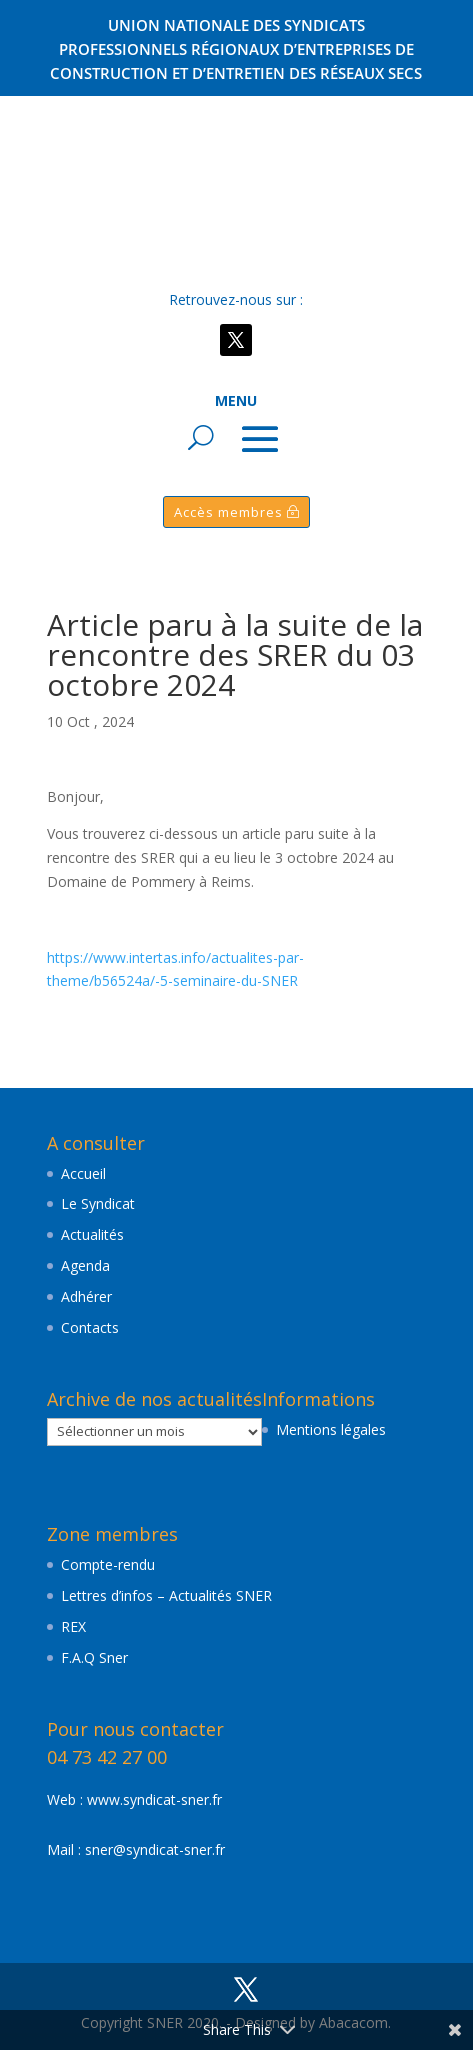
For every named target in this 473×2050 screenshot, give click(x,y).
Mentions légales (331, 1429)
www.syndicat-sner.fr (154, 1799)
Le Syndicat (98, 1203)
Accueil (83, 1173)
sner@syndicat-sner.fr (155, 1849)
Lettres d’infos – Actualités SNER (166, 1595)
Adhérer (86, 1296)
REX (73, 1626)
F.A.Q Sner (94, 1657)
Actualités (92, 1234)
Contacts (90, 1327)
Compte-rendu (108, 1564)
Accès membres (228, 512)
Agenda (85, 1265)
